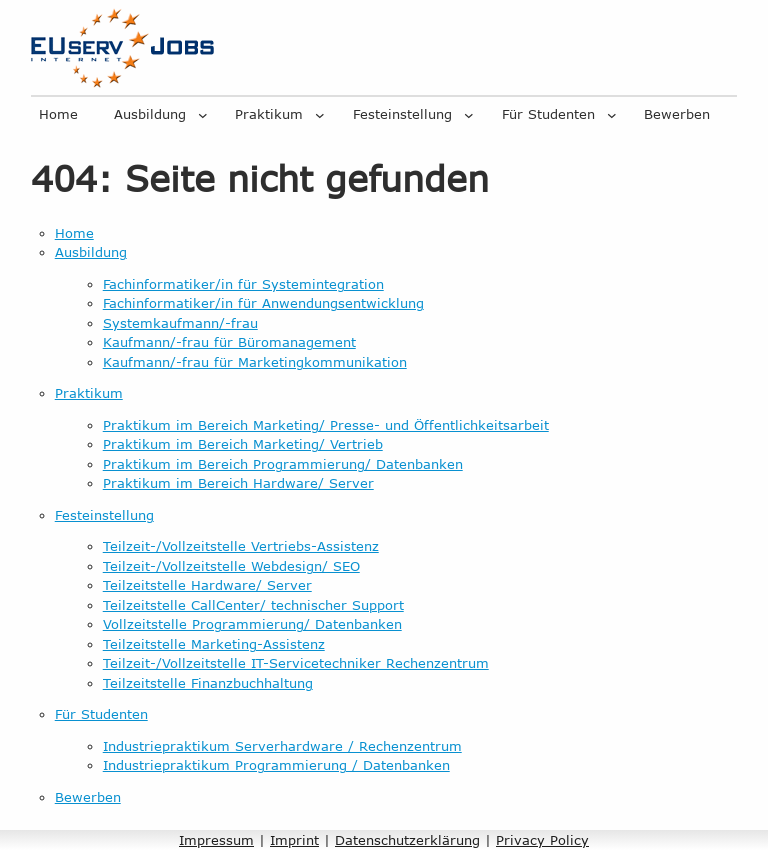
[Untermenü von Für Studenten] (612, 115)
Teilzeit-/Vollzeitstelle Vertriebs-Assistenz (241, 546)
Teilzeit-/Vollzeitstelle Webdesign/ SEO (231, 566)
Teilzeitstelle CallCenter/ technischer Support (253, 605)
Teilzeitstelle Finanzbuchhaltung (208, 683)
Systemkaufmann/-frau (180, 323)
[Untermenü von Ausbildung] (203, 115)
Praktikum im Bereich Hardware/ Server (238, 483)
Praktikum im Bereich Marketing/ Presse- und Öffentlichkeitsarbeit (326, 425)
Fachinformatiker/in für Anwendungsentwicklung (263, 303)
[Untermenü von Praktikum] (320, 115)
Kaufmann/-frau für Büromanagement (229, 342)
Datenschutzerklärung (407, 840)
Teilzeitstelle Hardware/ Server (207, 585)
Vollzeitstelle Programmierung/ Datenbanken (252, 624)
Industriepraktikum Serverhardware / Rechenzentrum (282, 746)
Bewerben (677, 114)
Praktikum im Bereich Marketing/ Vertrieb (243, 444)
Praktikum (269, 114)
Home (58, 114)
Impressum (216, 840)
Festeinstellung (402, 114)
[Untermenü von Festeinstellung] (469, 115)
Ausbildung (150, 114)
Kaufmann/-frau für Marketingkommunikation (255, 362)
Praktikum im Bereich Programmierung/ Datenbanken (283, 464)
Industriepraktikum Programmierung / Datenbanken (276, 765)
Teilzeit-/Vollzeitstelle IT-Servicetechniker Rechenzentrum (296, 663)
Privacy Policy (542, 840)
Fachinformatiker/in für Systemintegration (243, 284)
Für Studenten (548, 114)
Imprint (294, 840)
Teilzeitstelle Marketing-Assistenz (214, 644)
